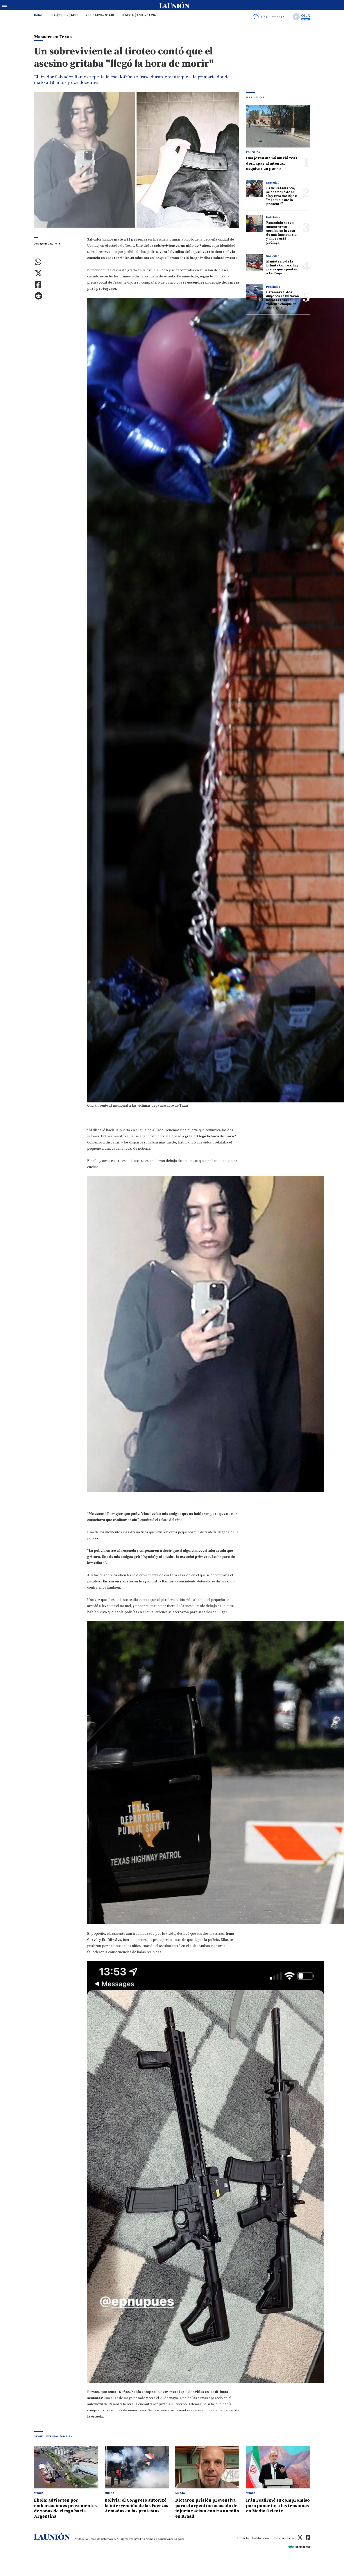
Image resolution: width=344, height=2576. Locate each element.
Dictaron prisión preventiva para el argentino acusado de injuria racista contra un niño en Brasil (207, 2509)
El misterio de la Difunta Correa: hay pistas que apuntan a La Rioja (282, 268)
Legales (179, 2539)
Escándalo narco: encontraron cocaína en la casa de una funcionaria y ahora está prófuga (281, 233)
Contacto (242, 2538)
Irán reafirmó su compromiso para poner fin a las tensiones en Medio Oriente (276, 2509)
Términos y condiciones (158, 2539)
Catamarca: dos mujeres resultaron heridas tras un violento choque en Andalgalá (282, 301)
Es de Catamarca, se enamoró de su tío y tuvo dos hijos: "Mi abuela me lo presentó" (281, 197)
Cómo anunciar (283, 2538)
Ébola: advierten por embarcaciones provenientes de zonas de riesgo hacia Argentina (62, 2509)
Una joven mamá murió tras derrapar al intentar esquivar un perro (271, 164)
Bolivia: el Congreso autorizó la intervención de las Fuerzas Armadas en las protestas (136, 2509)
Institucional (260, 2538)
